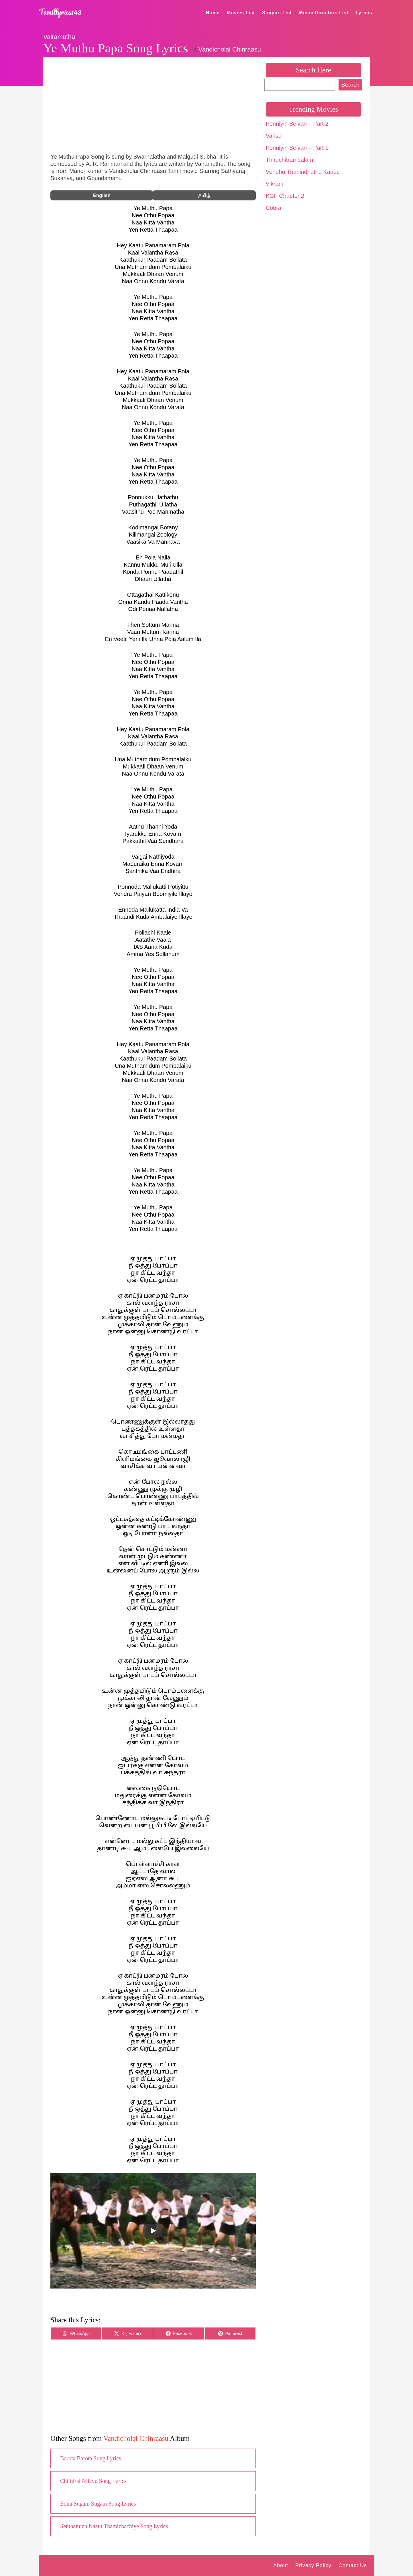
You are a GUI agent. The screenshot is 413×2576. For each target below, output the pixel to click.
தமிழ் (204, 195)
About (280, 2565)
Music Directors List (324, 12)
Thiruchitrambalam (289, 160)
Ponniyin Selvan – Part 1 (297, 148)
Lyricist (365, 12)
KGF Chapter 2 (285, 196)
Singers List (277, 12)
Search (350, 85)
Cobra (273, 208)
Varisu (274, 136)
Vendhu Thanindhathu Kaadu (303, 172)
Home (213, 12)
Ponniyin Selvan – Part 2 (297, 124)
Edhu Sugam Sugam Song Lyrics (98, 2503)
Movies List (241, 12)
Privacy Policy (313, 2565)
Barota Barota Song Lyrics (90, 2458)
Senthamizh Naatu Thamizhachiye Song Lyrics (114, 2526)
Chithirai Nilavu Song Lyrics (93, 2481)
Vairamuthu (59, 36)
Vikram (275, 184)
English (101, 195)
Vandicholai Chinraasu (229, 49)
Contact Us (353, 2565)
